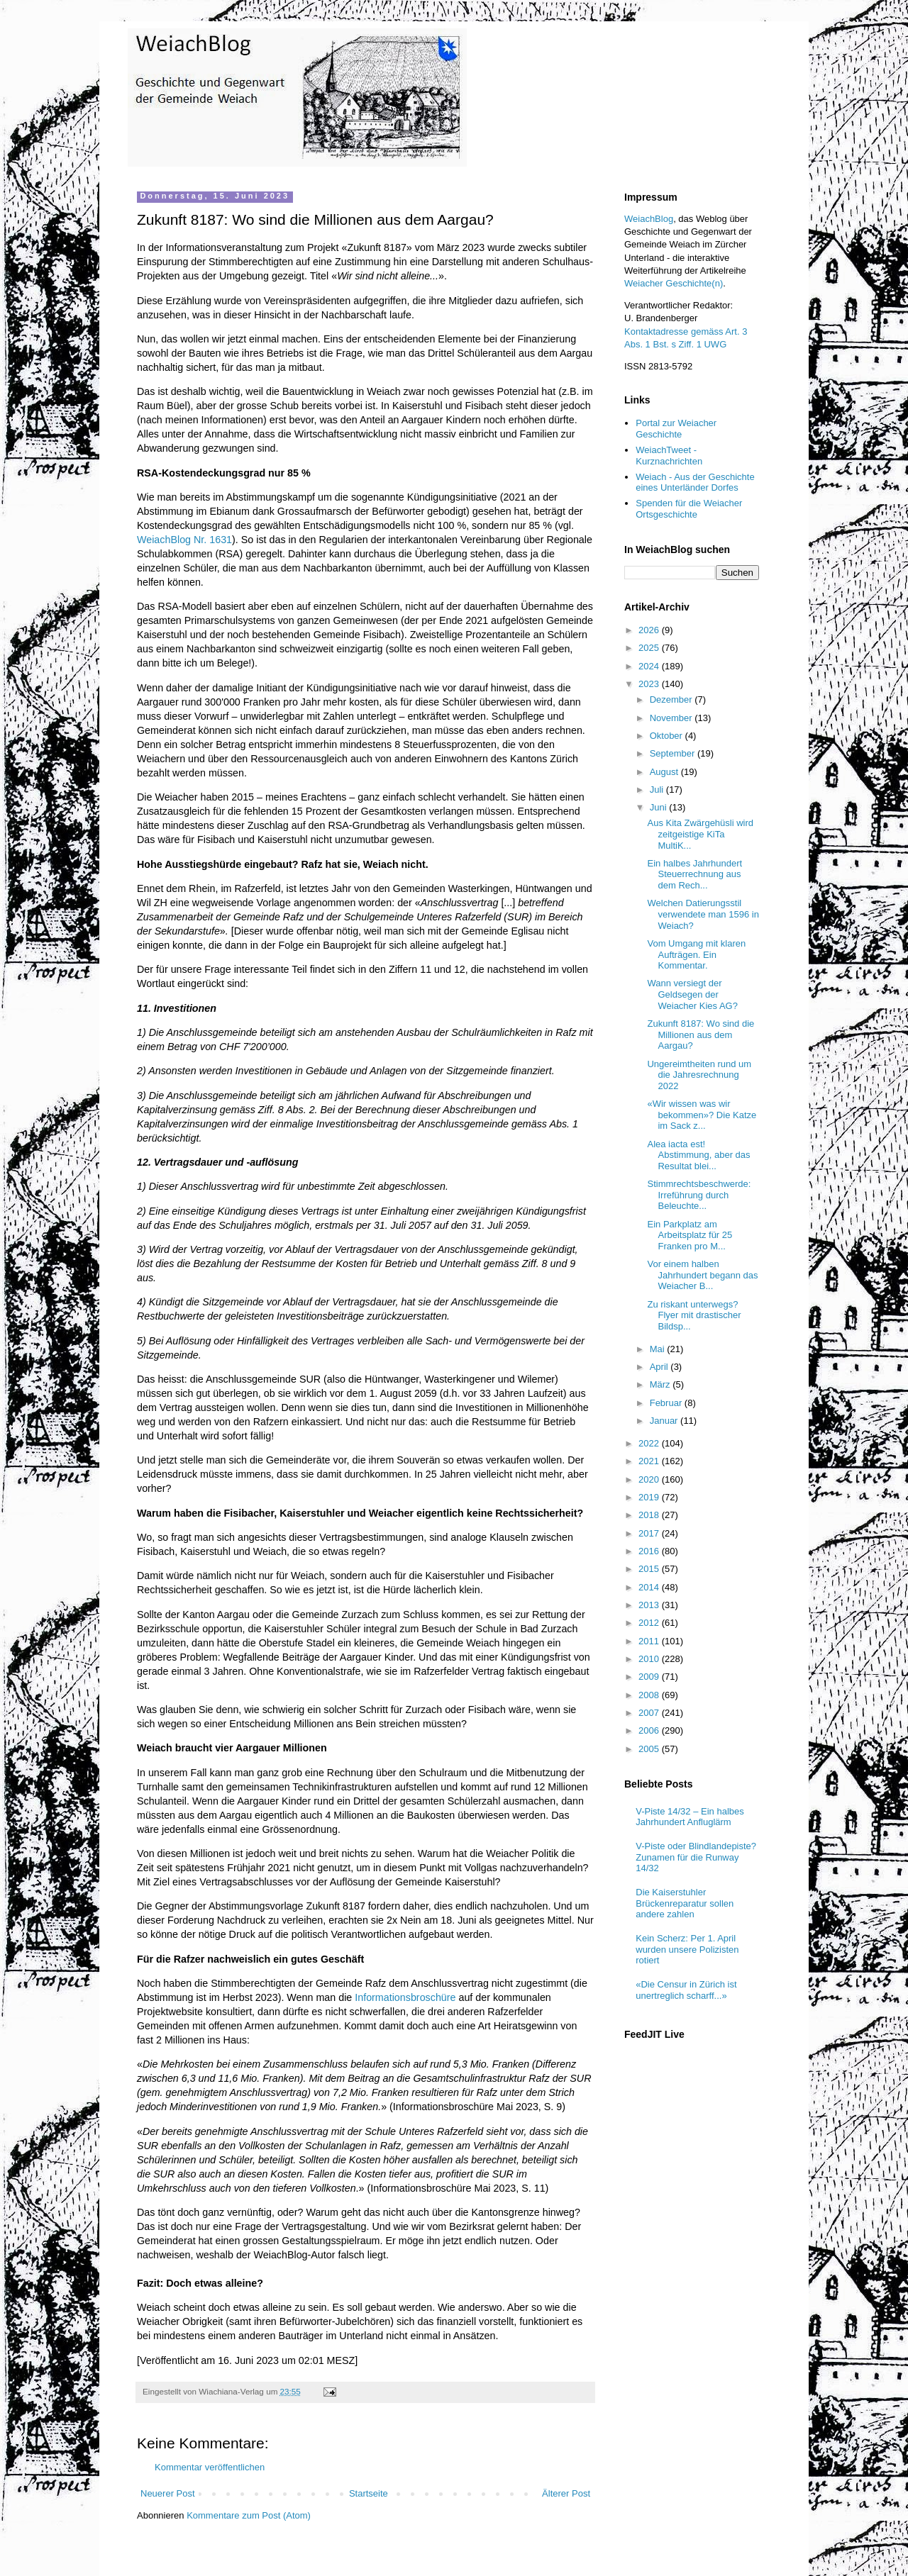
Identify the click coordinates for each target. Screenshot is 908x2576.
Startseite (368, 2493)
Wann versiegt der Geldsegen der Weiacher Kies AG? (692, 994)
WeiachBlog (648, 218)
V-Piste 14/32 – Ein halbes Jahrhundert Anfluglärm (690, 1817)
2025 (650, 647)
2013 (650, 1605)
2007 (650, 1712)
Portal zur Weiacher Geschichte (676, 429)
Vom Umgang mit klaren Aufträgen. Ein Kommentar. (696, 954)
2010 (650, 1659)
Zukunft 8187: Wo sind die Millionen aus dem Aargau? (700, 1034)
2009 (650, 1676)
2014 (650, 1587)
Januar (665, 1420)
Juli (658, 789)
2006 (650, 1730)
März (661, 1384)
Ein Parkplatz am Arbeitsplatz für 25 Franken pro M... (689, 1235)
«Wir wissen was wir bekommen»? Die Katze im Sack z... (701, 1114)
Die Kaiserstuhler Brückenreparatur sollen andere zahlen (684, 1903)
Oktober (667, 735)
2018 (650, 1515)
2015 (650, 1568)
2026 (650, 630)
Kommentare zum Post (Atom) (249, 2515)
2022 (650, 1443)
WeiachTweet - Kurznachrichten (669, 456)
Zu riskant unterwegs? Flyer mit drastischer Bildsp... (694, 1315)
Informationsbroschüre (405, 1997)
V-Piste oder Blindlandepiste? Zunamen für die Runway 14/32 (696, 1857)
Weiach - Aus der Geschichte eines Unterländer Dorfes (695, 483)
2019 (650, 1497)
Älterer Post (566, 2493)
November (672, 718)
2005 (650, 1749)
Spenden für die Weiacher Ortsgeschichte (689, 509)
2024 (650, 666)
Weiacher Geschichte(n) (673, 283)
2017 (650, 1533)
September (673, 753)
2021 (650, 1461)
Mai (659, 1349)
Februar (667, 1403)
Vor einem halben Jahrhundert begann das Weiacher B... (702, 1275)
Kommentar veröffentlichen (210, 2467)
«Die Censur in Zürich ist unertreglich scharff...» (686, 1990)
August (665, 771)
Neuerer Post (167, 2493)
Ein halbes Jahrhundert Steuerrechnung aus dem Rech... (694, 874)
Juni (659, 807)
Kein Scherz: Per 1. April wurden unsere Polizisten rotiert (687, 1949)
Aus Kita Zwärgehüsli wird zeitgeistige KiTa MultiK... (700, 834)
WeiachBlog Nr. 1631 (184, 539)
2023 (650, 684)
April (660, 1366)
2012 (650, 1622)
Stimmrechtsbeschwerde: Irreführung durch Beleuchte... (699, 1194)
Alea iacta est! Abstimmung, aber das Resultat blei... (698, 1155)
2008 (650, 1695)
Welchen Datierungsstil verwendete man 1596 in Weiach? (702, 914)
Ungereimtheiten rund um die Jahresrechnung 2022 (699, 1075)
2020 (650, 1479)
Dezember (672, 699)
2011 (650, 1641)
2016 (650, 1551)
